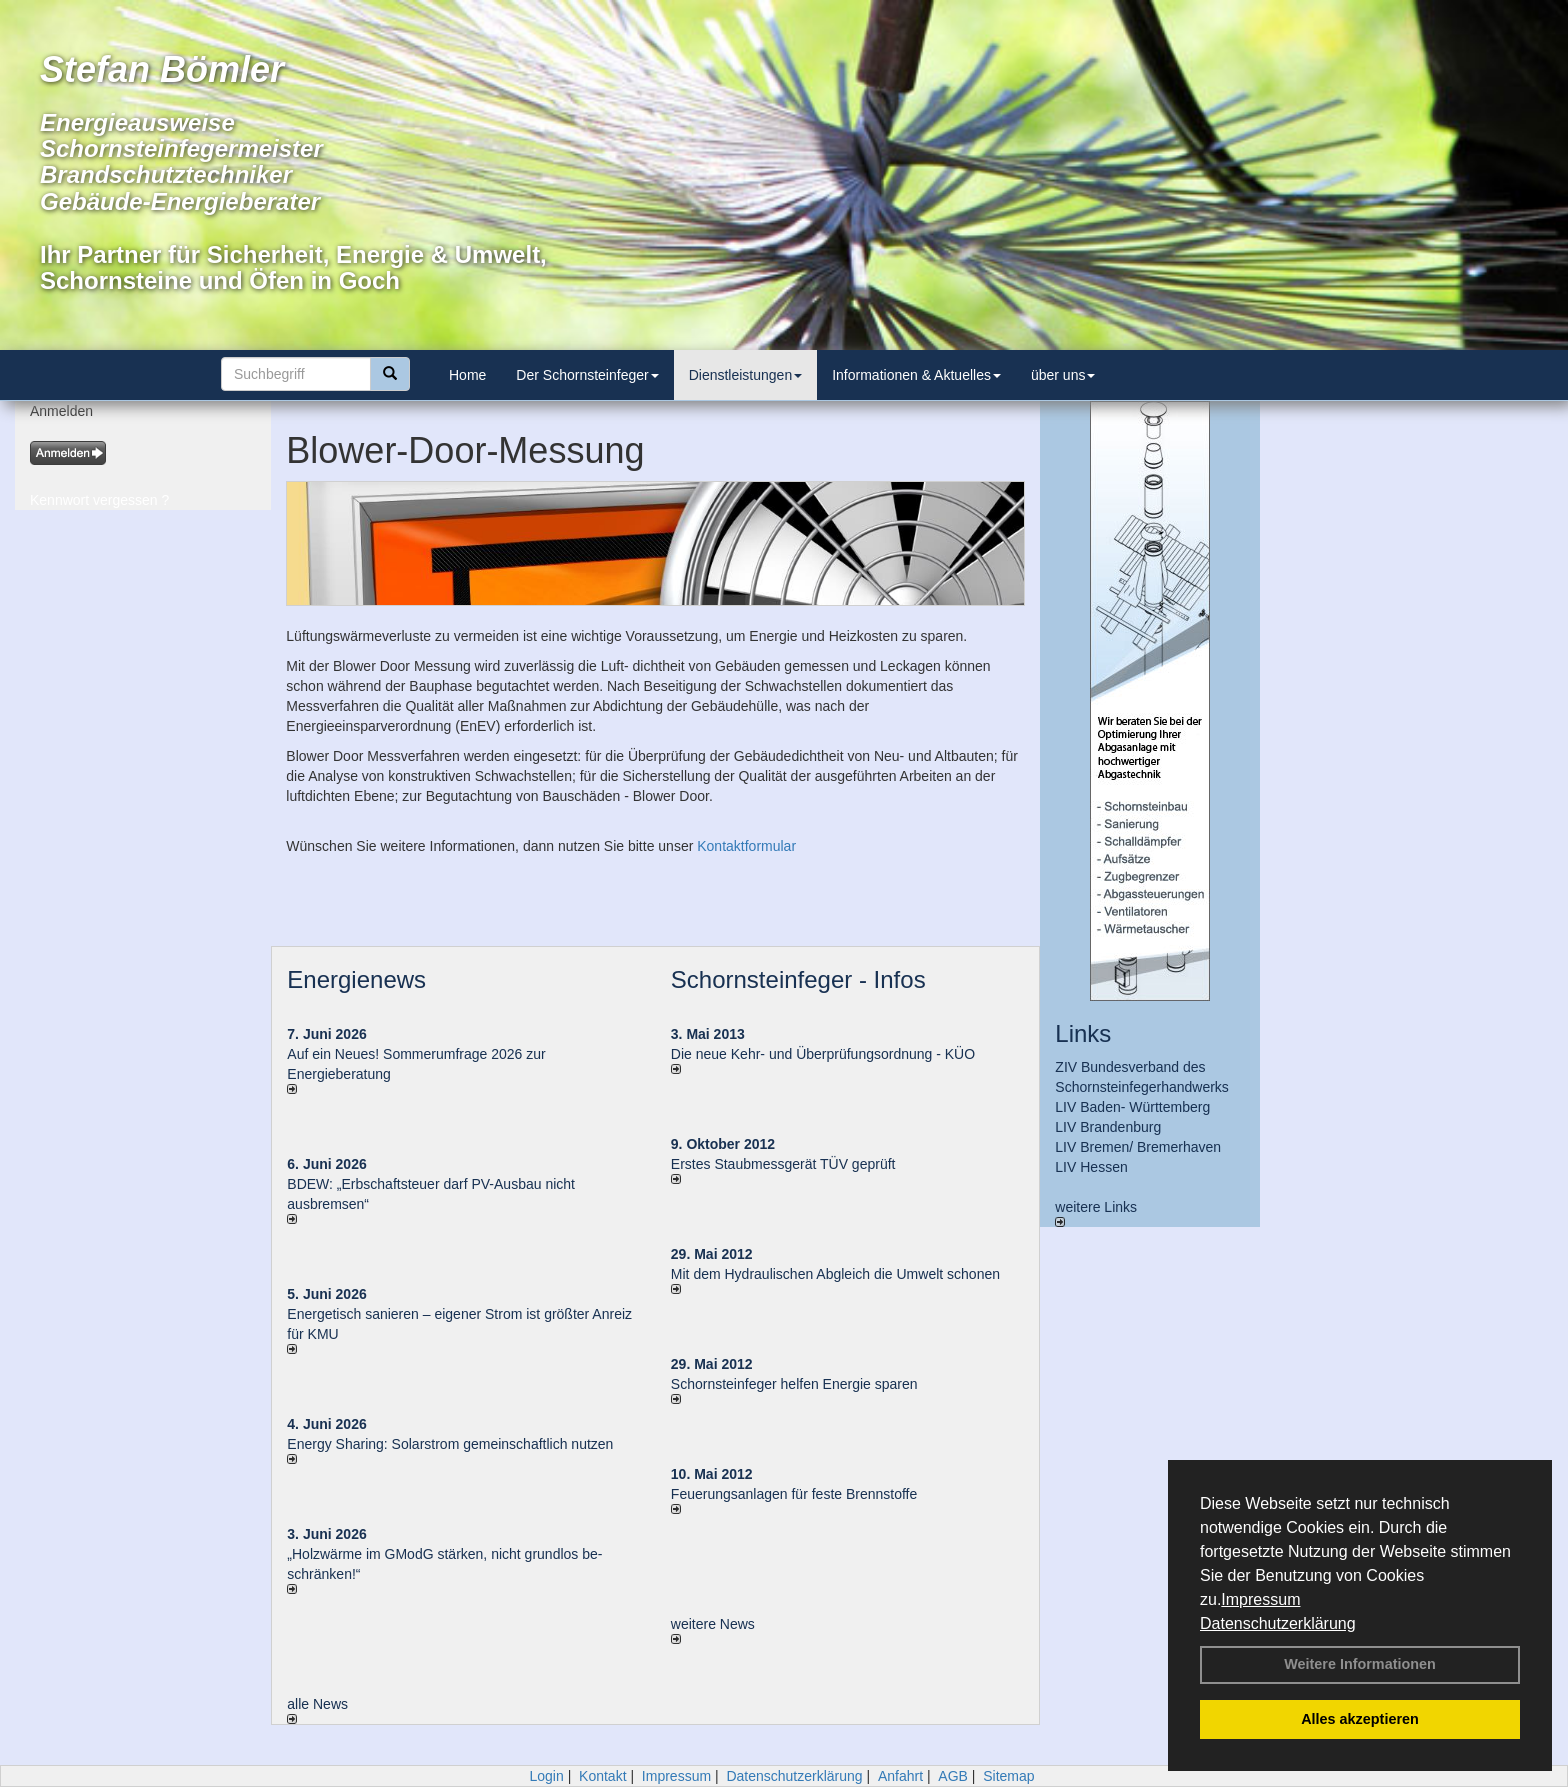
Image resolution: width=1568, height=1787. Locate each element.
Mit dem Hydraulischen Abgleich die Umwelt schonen (835, 1274)
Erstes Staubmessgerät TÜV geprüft (783, 1164)
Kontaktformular (746, 846)
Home (467, 375)
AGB (953, 1776)
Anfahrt (900, 1776)
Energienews (356, 979)
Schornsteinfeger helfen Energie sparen (794, 1384)
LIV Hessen (1091, 1167)
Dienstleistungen (746, 375)
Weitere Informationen (1360, 1664)
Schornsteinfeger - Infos (798, 979)
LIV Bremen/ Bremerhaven (1138, 1147)
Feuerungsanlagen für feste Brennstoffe (794, 1494)
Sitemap (1008, 1776)
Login (546, 1776)
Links (1083, 1033)
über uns (1063, 375)
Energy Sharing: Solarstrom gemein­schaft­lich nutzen (450, 1444)
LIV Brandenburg (1108, 1127)
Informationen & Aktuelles (916, 375)
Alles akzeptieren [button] (1360, 1719)
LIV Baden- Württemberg (1132, 1107)
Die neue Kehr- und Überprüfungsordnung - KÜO (823, 1054)
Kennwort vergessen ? (99, 500)
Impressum (1260, 1599)
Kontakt (602, 1776)
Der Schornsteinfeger (587, 375)
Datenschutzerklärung (1278, 1623)
